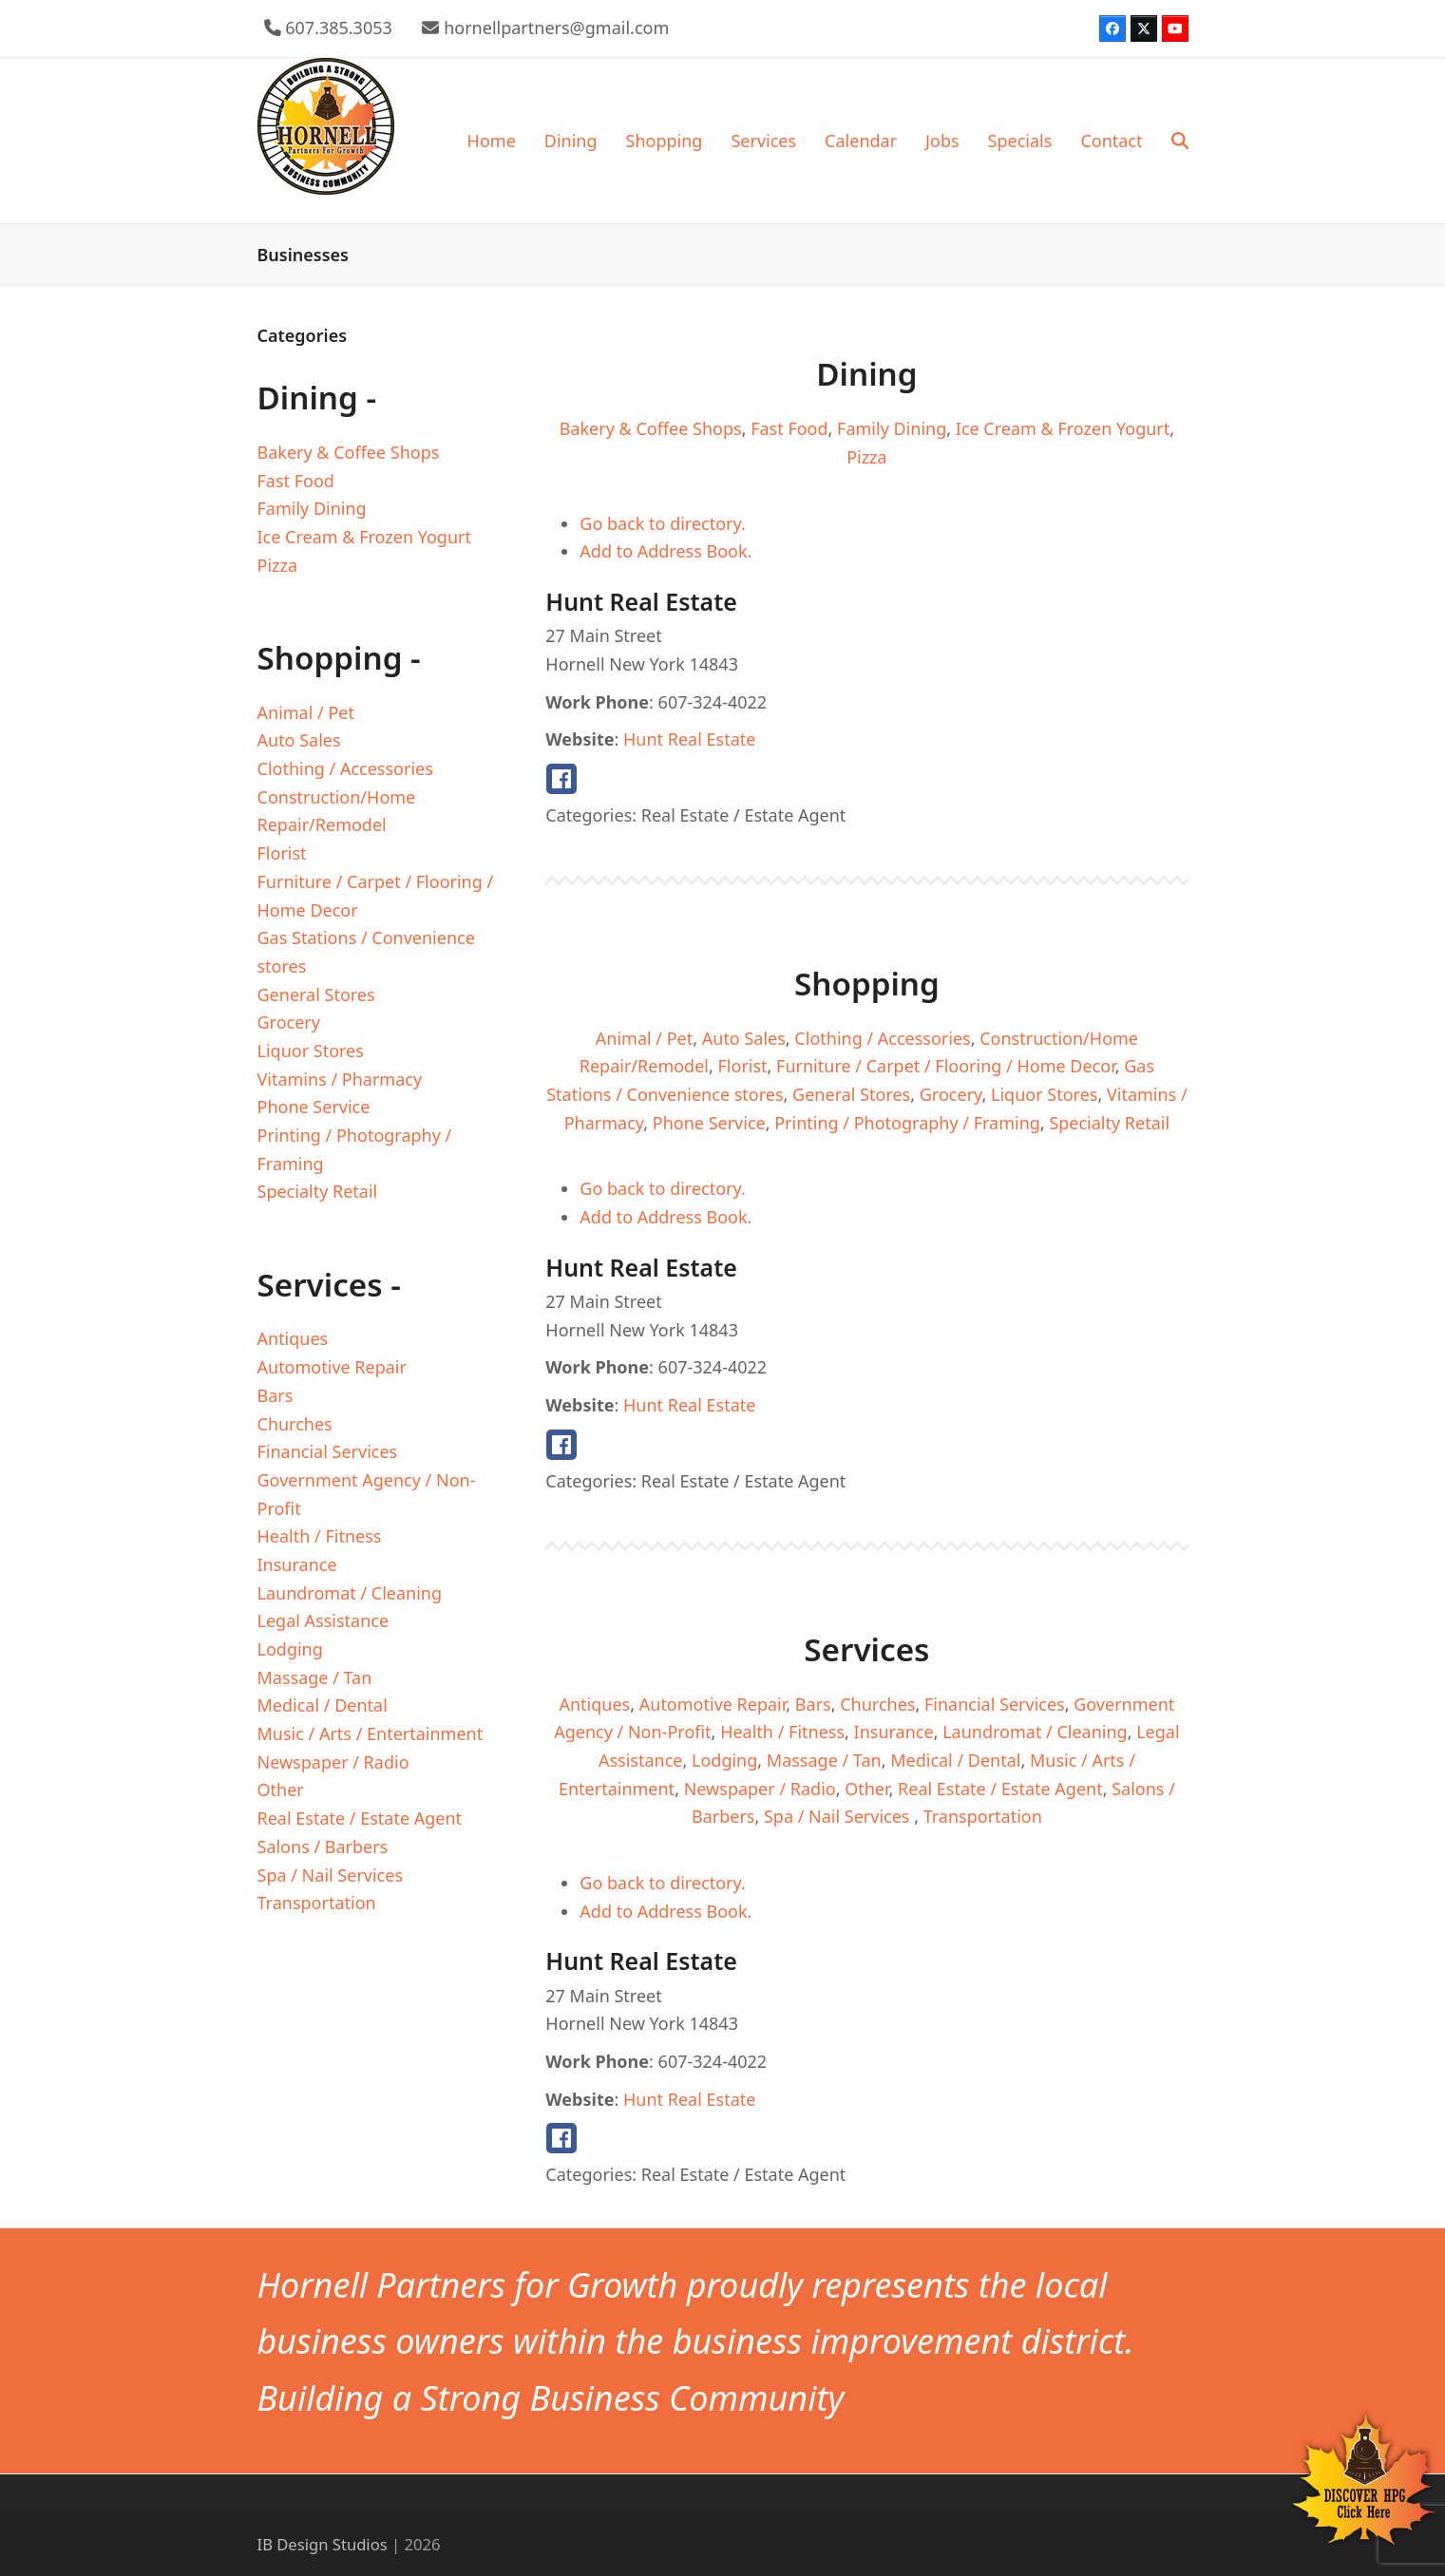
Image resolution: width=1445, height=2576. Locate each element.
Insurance (894, 1731)
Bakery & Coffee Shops (651, 428)
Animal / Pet (644, 1038)
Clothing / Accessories (882, 1038)
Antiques (594, 1704)
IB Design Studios (322, 2544)
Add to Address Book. (665, 551)
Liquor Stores (1044, 1094)
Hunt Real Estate (689, 739)
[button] (1180, 140)
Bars (813, 1704)
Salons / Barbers (323, 1846)
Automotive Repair (713, 1704)
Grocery (951, 1094)
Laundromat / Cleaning (1035, 1731)
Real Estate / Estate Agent (1000, 1788)
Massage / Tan (824, 1760)
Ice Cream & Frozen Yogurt (1063, 428)
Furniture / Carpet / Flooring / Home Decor (945, 1065)
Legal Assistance (323, 1620)
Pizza (866, 456)
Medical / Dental (955, 1760)
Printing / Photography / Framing (907, 1122)
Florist (743, 1065)
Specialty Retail (1109, 1122)
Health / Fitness (782, 1731)
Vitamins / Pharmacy (340, 1079)
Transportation (982, 1816)
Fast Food (789, 428)
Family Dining (891, 428)
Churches (877, 1704)
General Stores (851, 1094)
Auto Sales (744, 1038)
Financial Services (994, 1704)
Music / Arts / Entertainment (370, 1733)
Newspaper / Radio (760, 1788)
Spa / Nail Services (839, 1816)
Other (866, 1788)
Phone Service (709, 1122)
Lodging (724, 1760)
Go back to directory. (663, 523)
